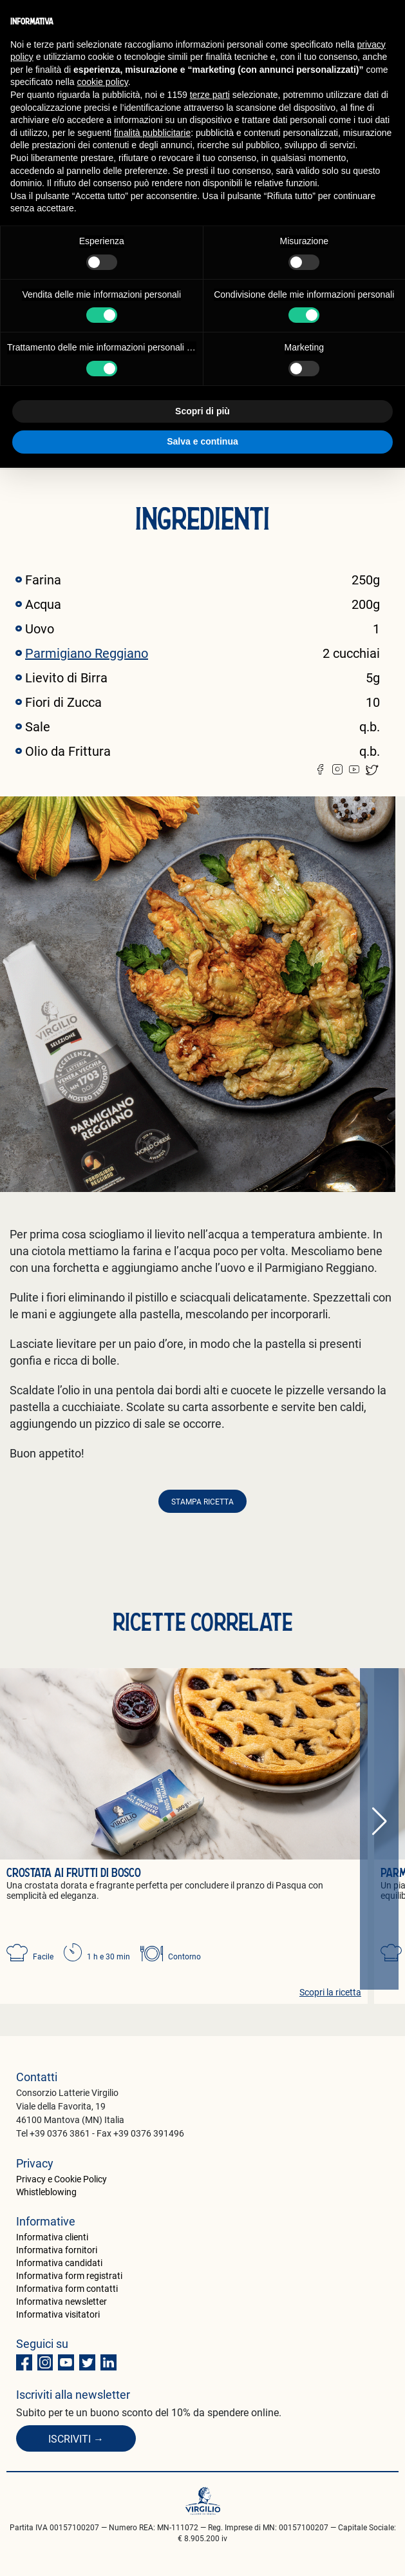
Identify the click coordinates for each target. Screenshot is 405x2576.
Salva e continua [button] (202, 441)
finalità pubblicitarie (152, 133)
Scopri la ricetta (330, 1992)
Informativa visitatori (58, 2314)
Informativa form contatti (67, 2288)
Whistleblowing (46, 2192)
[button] (379, 1822)
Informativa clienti (52, 2237)
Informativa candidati (59, 2262)
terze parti (210, 95)
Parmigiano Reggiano (86, 652)
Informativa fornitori (56, 2250)
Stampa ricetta (202, 1501)
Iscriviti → (76, 2438)
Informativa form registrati (69, 2275)
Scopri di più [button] (202, 411)
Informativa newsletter (61, 2301)
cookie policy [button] (102, 82)
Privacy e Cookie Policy (61, 2179)
